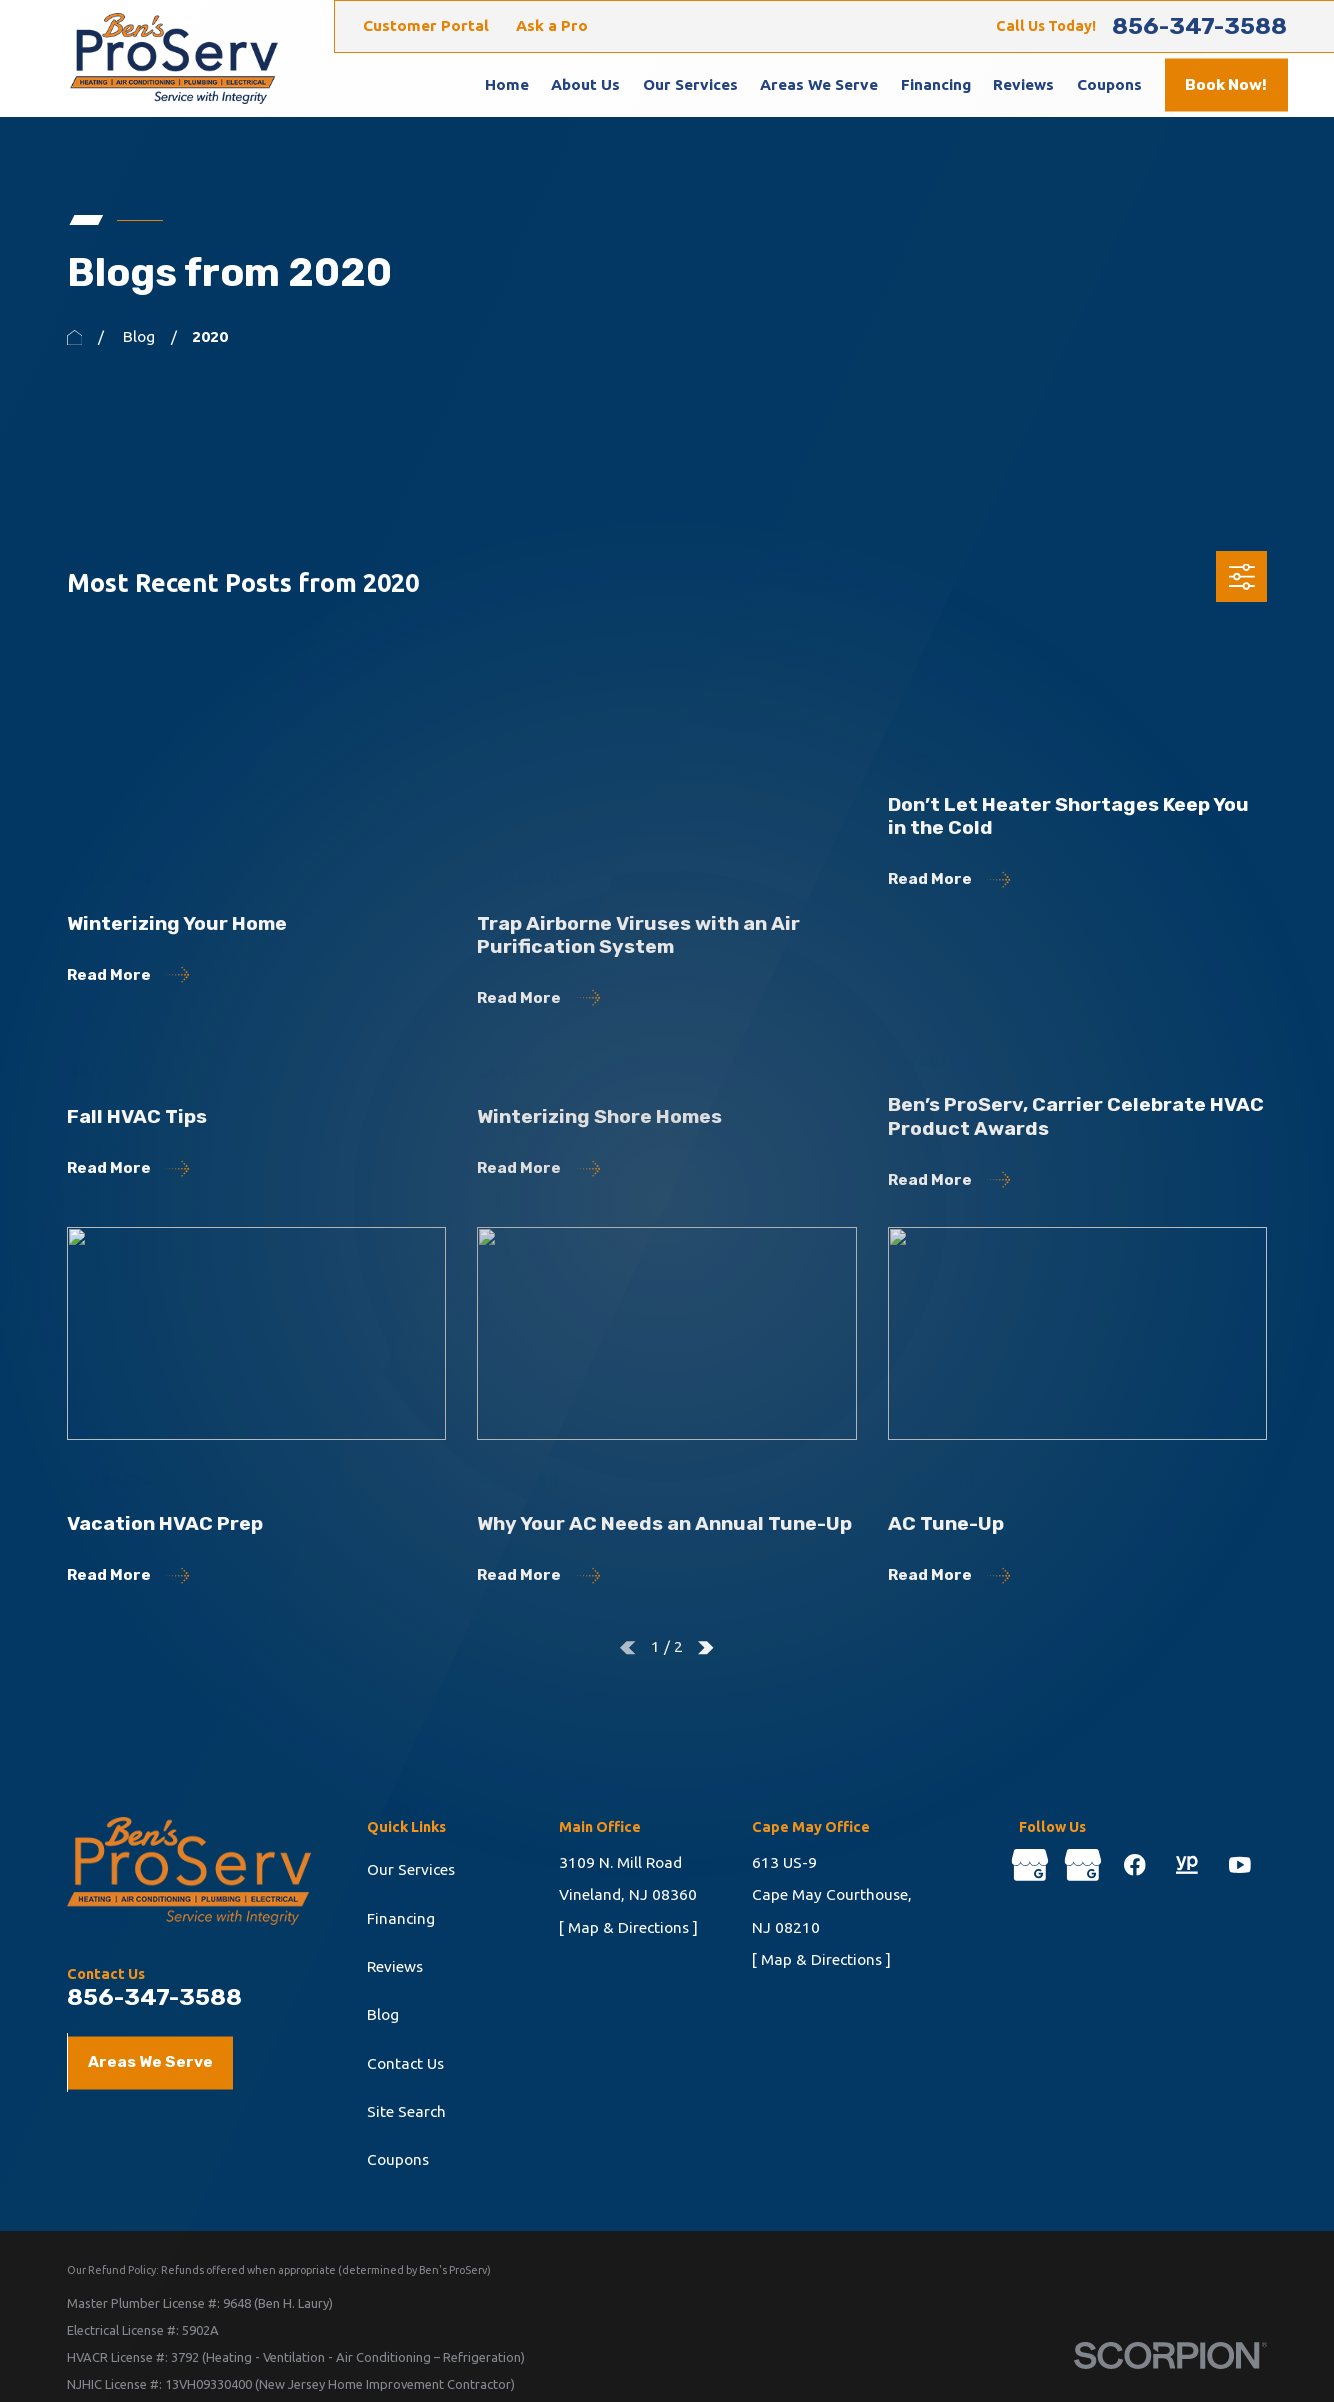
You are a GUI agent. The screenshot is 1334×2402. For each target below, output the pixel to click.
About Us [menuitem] (585, 84)
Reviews (395, 1966)
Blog (383, 2014)
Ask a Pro (552, 25)
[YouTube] (1240, 1865)
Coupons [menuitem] (1109, 84)
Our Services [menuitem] (690, 84)
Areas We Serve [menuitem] (819, 84)
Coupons (398, 2159)
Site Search (406, 2111)
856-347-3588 (1199, 26)
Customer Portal (426, 25)
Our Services (411, 1869)
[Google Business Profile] (1030, 1865)
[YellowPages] (1187, 1865)
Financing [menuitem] (936, 84)
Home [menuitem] (507, 84)
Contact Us (405, 2063)
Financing (401, 1918)
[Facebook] (1135, 1865)
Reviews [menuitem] (1023, 84)
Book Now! (1226, 85)
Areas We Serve (150, 2062)
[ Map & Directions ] (628, 1927)
